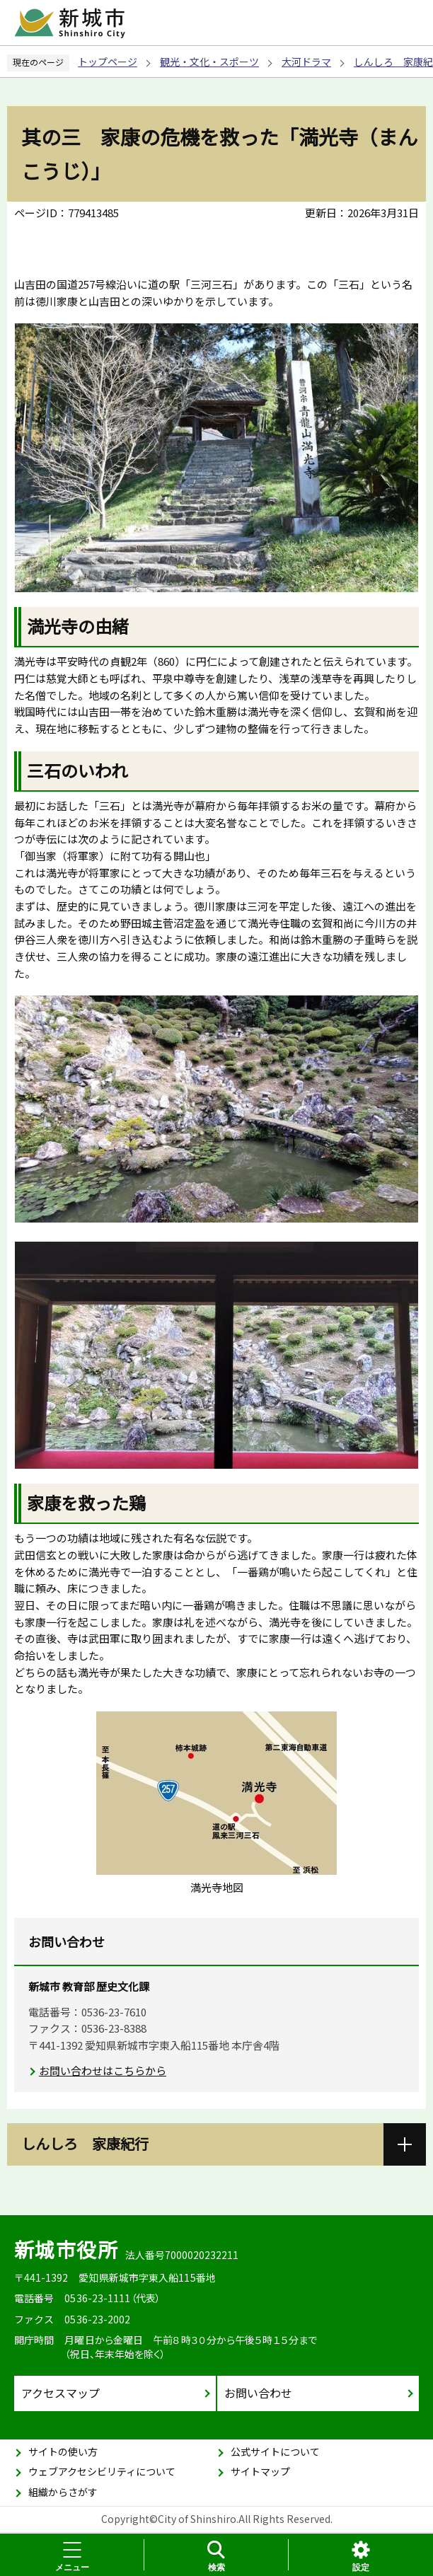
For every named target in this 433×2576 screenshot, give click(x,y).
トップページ (107, 61)
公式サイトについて (275, 2451)
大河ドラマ (306, 61)
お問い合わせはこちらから (102, 2070)
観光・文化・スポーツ (209, 61)
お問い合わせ (258, 2392)
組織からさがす (63, 2492)
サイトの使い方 (63, 2451)
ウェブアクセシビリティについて (101, 2471)
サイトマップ (260, 2471)
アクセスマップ (60, 2392)
